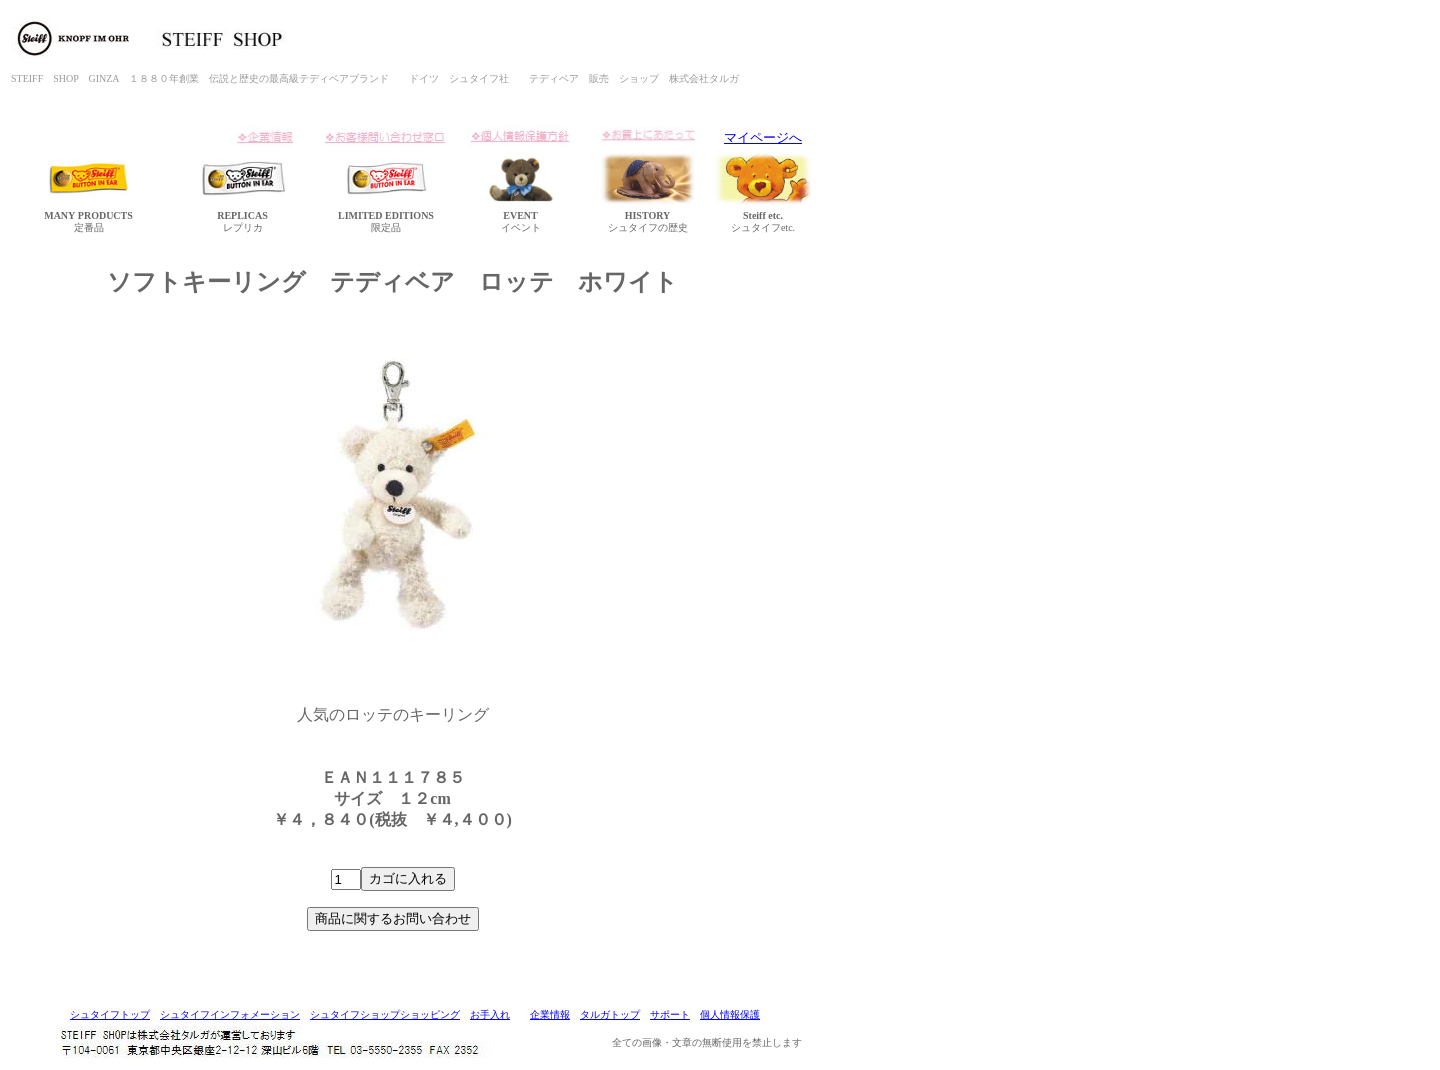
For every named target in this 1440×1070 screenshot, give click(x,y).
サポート (670, 1014)
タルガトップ (610, 1014)
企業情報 (550, 1014)
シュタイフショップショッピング (385, 1014)
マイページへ (763, 137)
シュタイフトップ (110, 1014)
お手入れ (490, 1014)
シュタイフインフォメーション (230, 1014)
